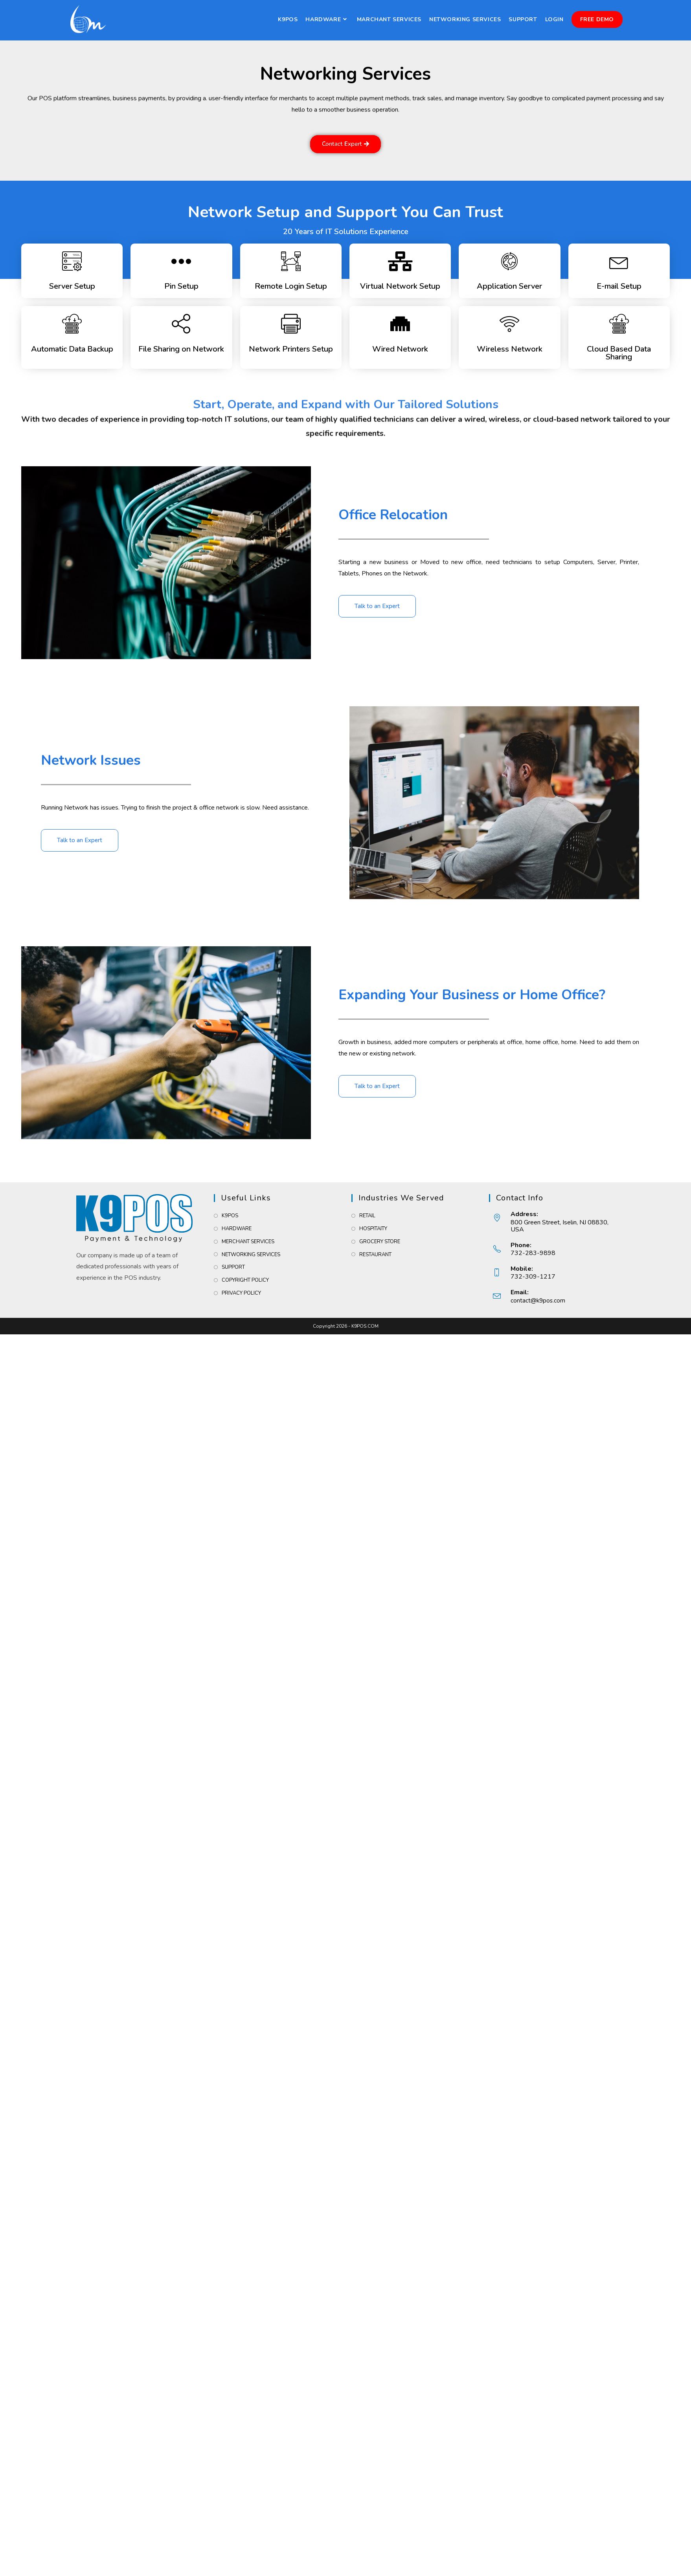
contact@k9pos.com (538, 1300)
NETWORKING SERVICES (251, 1254)
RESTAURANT (375, 1254)
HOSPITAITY (373, 1228)
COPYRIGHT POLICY (245, 1280)
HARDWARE (237, 1228)
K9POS (230, 1215)
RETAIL (367, 1215)
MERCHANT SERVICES (248, 1241)
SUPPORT (233, 1267)
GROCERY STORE (379, 1241)
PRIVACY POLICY (241, 1293)
